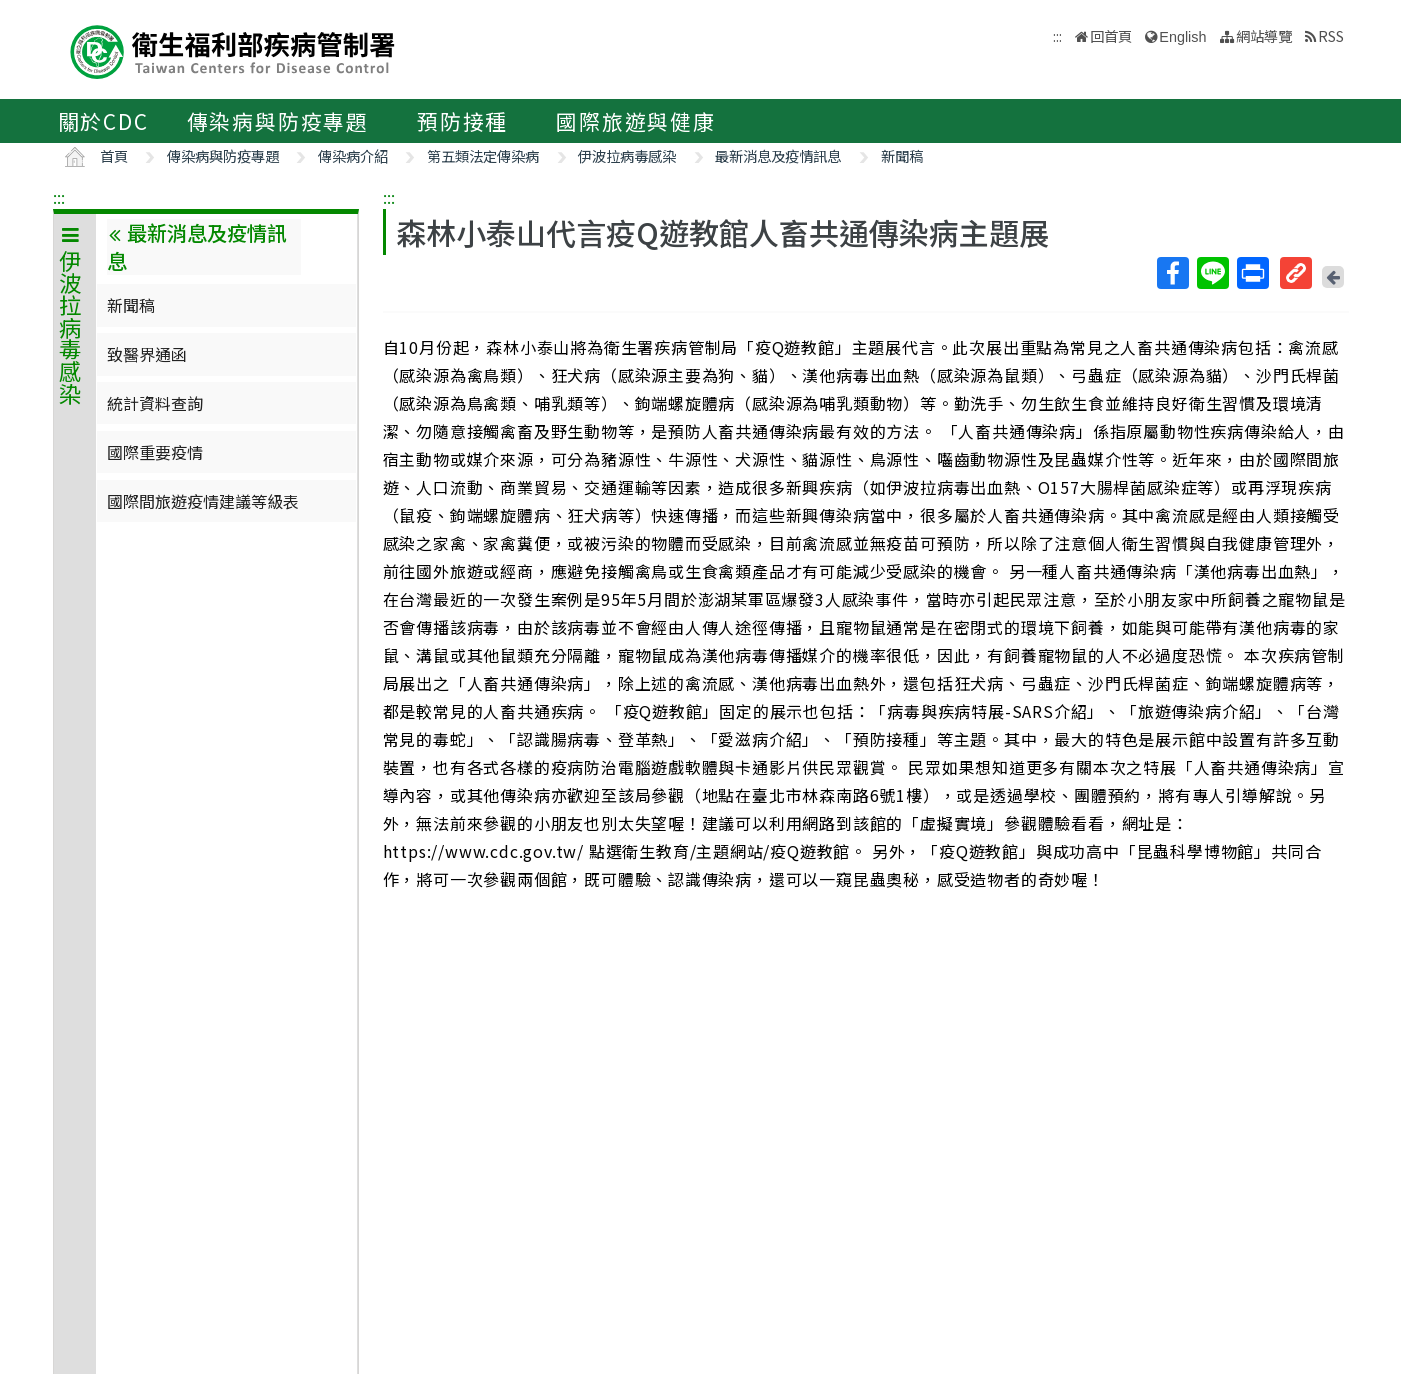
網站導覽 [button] (1264, 35)
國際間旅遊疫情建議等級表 (203, 501)
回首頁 (1111, 35)
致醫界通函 (147, 354)
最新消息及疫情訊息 (778, 155)
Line (1212, 273)
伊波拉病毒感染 (627, 155)
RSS (1331, 35)
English (1182, 37)
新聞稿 (902, 155)
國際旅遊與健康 (636, 121)
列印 (1252, 273)
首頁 (114, 155)
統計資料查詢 (155, 403)
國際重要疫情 (155, 452)
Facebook (1172, 273)
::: (59, 197)
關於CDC (103, 121)
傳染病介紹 (353, 155)
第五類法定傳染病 (483, 155)
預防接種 (462, 121)
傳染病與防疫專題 (278, 121)
